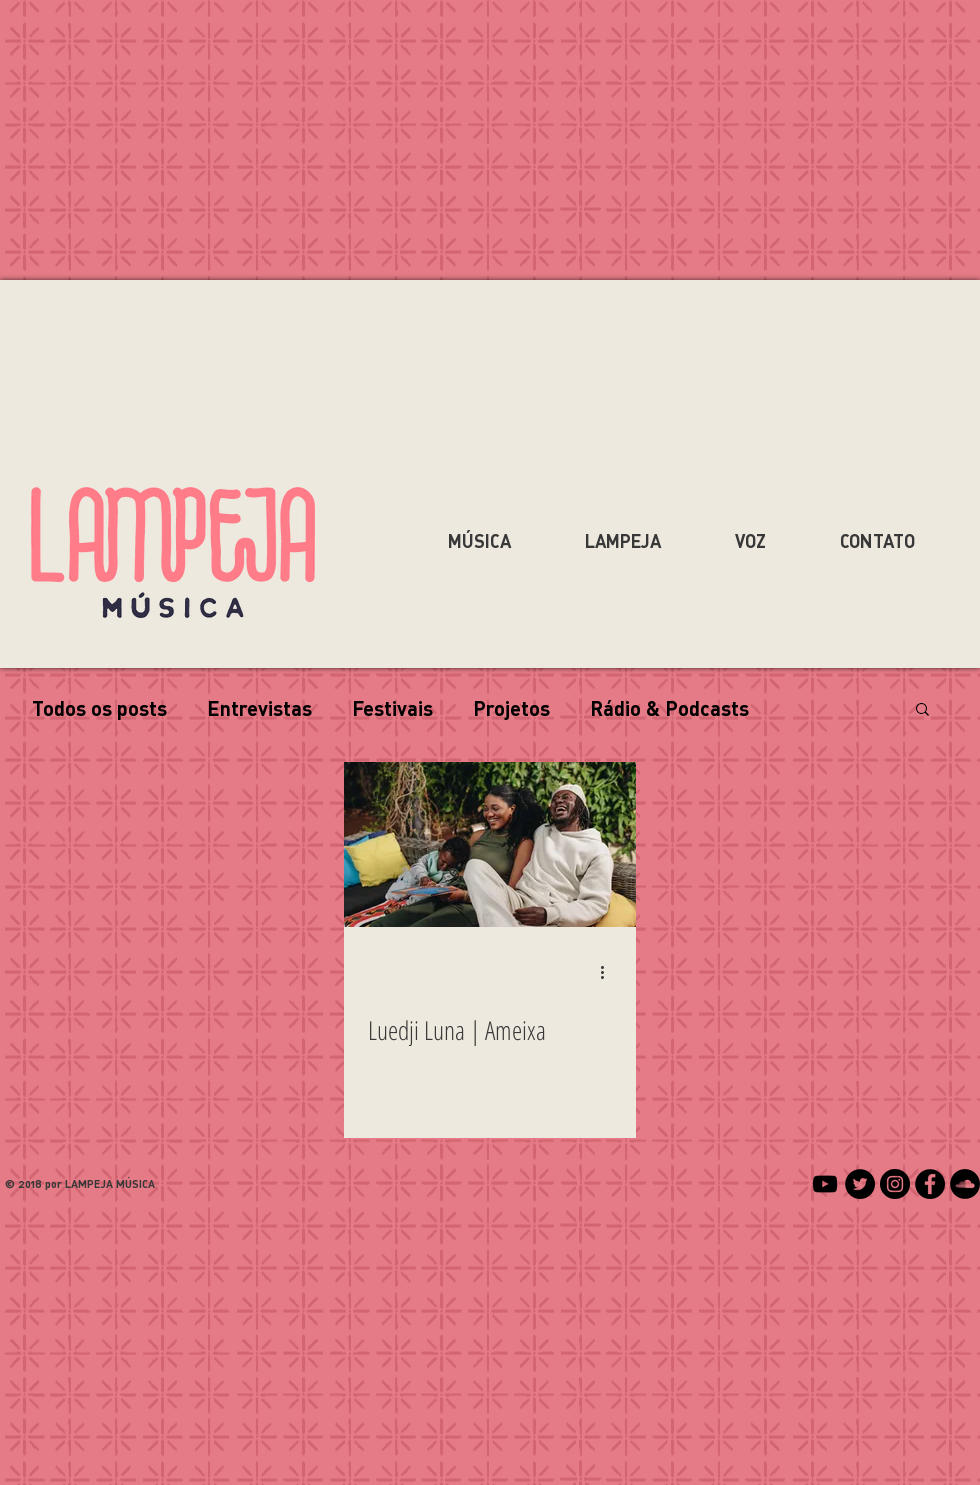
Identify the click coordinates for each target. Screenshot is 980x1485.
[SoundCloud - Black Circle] (965, 1184)
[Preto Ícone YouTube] (825, 1184)
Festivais (392, 708)
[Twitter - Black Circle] (860, 1184)
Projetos (511, 708)
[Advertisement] (490, 1343)
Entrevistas (259, 708)
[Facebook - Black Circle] (930, 1184)
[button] (922, 710)
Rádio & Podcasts (669, 708)
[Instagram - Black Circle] (895, 1184)
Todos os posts (99, 708)
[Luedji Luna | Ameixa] (490, 844)
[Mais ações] (609, 972)
